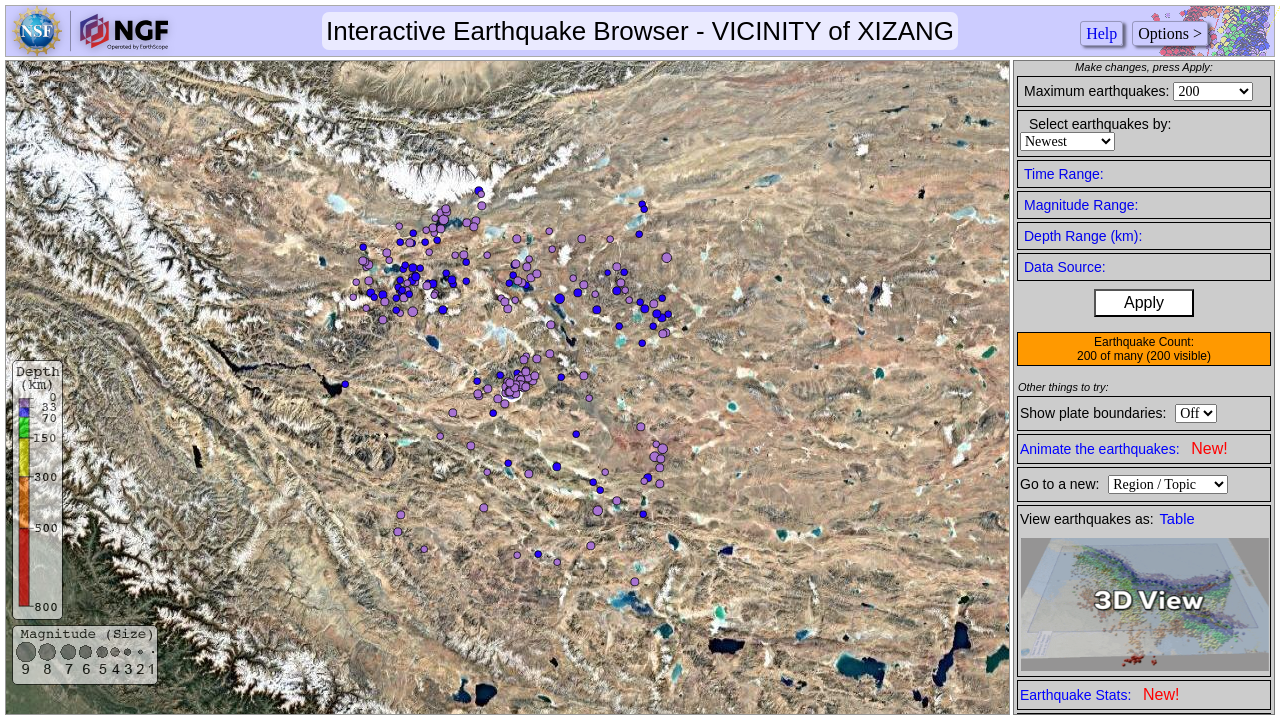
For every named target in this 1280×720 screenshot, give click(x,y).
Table (1177, 519)
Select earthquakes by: (1100, 124)
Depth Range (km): (1083, 236)
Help (1101, 33)
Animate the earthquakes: (1124, 448)
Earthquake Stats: (1099, 694)
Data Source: (1065, 267)
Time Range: (1064, 174)
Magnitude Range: (1081, 205)
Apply (1144, 302)
